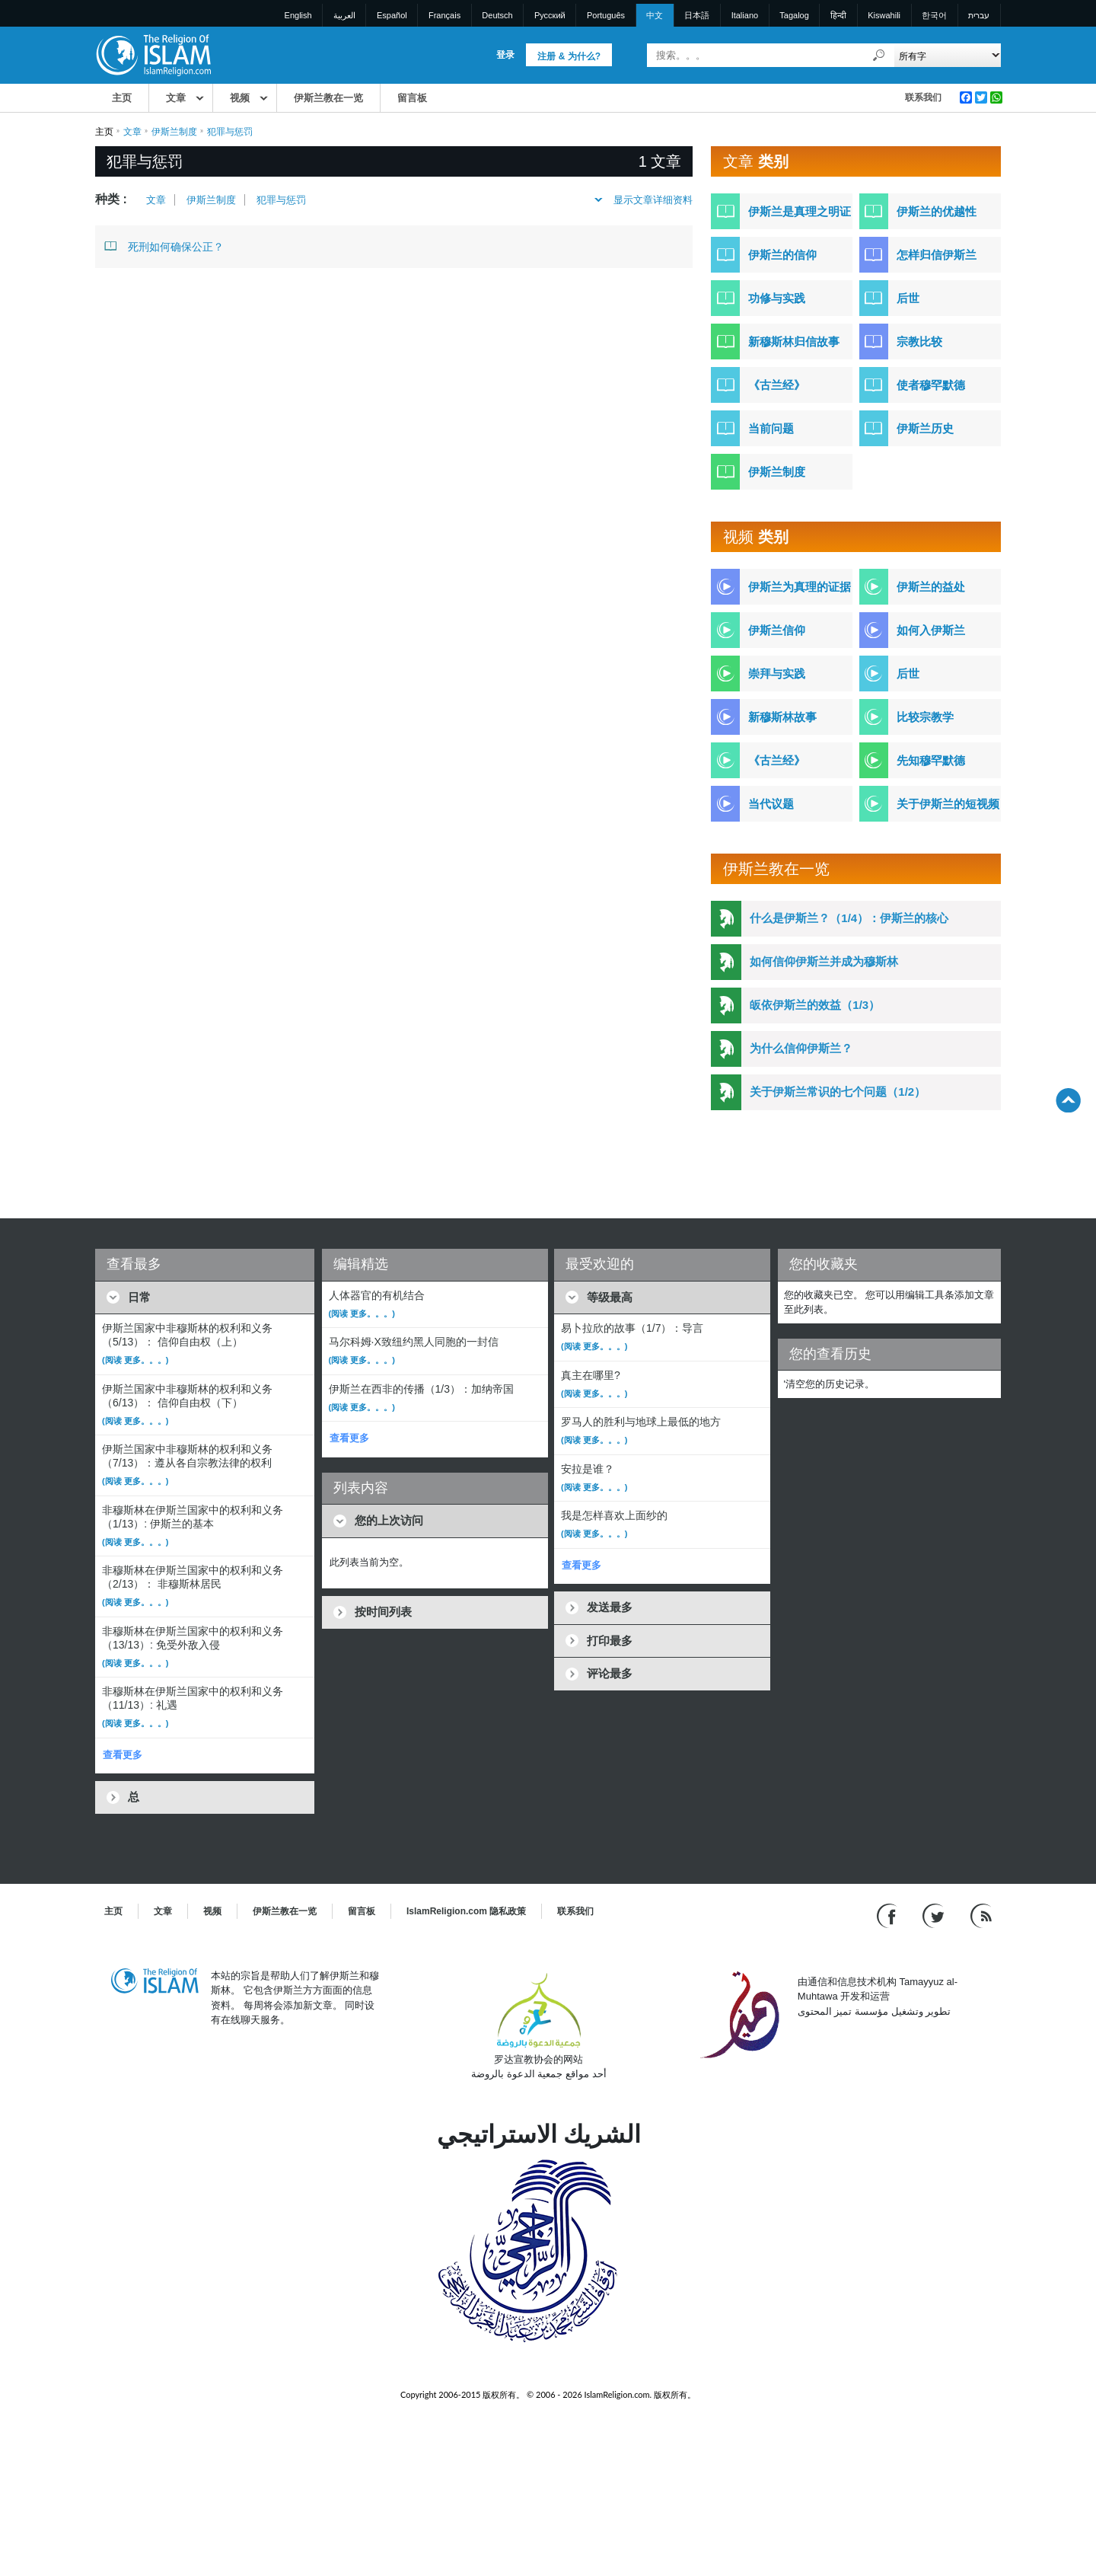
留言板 (412, 98)
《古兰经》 (776, 384)
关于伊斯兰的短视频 (948, 803)
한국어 (934, 15)
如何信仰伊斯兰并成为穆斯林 (824, 961)
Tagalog (794, 15)
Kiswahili (884, 15)
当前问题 (771, 428)
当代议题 (771, 803)
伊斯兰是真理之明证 (799, 211)
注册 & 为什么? (569, 56)
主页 (122, 98)
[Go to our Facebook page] (888, 1914)
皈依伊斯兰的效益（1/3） (815, 1004)
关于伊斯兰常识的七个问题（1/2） (838, 1091)
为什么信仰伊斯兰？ (801, 1048)
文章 (176, 98)
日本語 (696, 15)
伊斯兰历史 (925, 428)
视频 (240, 98)
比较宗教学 (925, 716)
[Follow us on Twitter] (935, 1914)
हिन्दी (838, 15)
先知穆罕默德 (931, 760)
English (298, 15)
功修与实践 (776, 298)
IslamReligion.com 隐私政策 (466, 1911)
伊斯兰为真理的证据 (799, 586)
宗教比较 (919, 341)
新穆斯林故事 (782, 716)
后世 (908, 298)
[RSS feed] (981, 1914)
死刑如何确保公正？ (164, 246)
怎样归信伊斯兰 (937, 254)
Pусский (550, 15)
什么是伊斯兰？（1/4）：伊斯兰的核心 (849, 917)
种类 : (111, 199)
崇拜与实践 (776, 673)
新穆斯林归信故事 (794, 341)
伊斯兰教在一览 (328, 98)
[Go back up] (1068, 1099)
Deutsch (497, 15)
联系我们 (923, 97)
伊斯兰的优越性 (937, 211)
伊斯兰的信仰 (782, 254)
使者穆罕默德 (931, 384)
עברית (978, 15)
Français (444, 15)
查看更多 (122, 1754)
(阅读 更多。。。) (135, 1360)
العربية (344, 15)
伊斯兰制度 (174, 131)
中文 (654, 15)
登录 (505, 54)
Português (606, 15)
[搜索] (879, 55)
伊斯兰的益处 (931, 586)
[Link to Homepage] (153, 54)
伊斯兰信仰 (776, 630)
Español (392, 15)
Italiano (744, 15)
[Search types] (947, 55)
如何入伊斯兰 (931, 630)
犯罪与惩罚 (281, 200)
